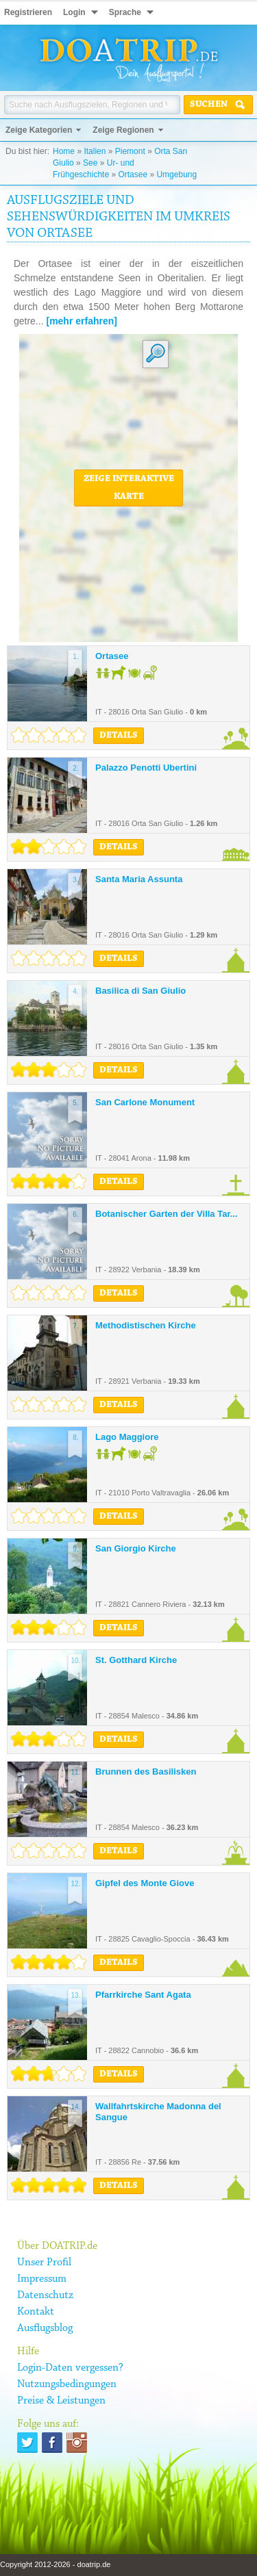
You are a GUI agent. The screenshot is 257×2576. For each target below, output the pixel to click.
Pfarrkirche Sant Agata (143, 1994)
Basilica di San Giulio (140, 991)
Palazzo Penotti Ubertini (146, 767)
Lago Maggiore (126, 1437)
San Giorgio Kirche (135, 1548)
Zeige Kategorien (38, 130)
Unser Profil (44, 2262)
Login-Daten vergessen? (70, 2367)
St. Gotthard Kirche (136, 1660)
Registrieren (28, 12)
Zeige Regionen (123, 130)
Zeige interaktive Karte (129, 488)
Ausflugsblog (45, 2328)
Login (74, 12)
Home (64, 151)
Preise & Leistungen (61, 2400)
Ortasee (132, 174)
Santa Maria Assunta (138, 879)
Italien (95, 151)
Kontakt (35, 2311)
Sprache (125, 12)
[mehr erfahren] (81, 320)
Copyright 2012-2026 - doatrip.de (55, 2564)
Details (118, 735)
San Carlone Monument (145, 1102)
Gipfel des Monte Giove (144, 1883)
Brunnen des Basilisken (145, 1771)
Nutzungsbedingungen (67, 2384)
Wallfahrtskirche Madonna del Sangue (158, 2111)
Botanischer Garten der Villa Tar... (166, 1214)
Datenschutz (45, 2295)
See (90, 163)
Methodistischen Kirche (145, 1325)
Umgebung (176, 174)
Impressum (41, 2279)
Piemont (130, 151)
